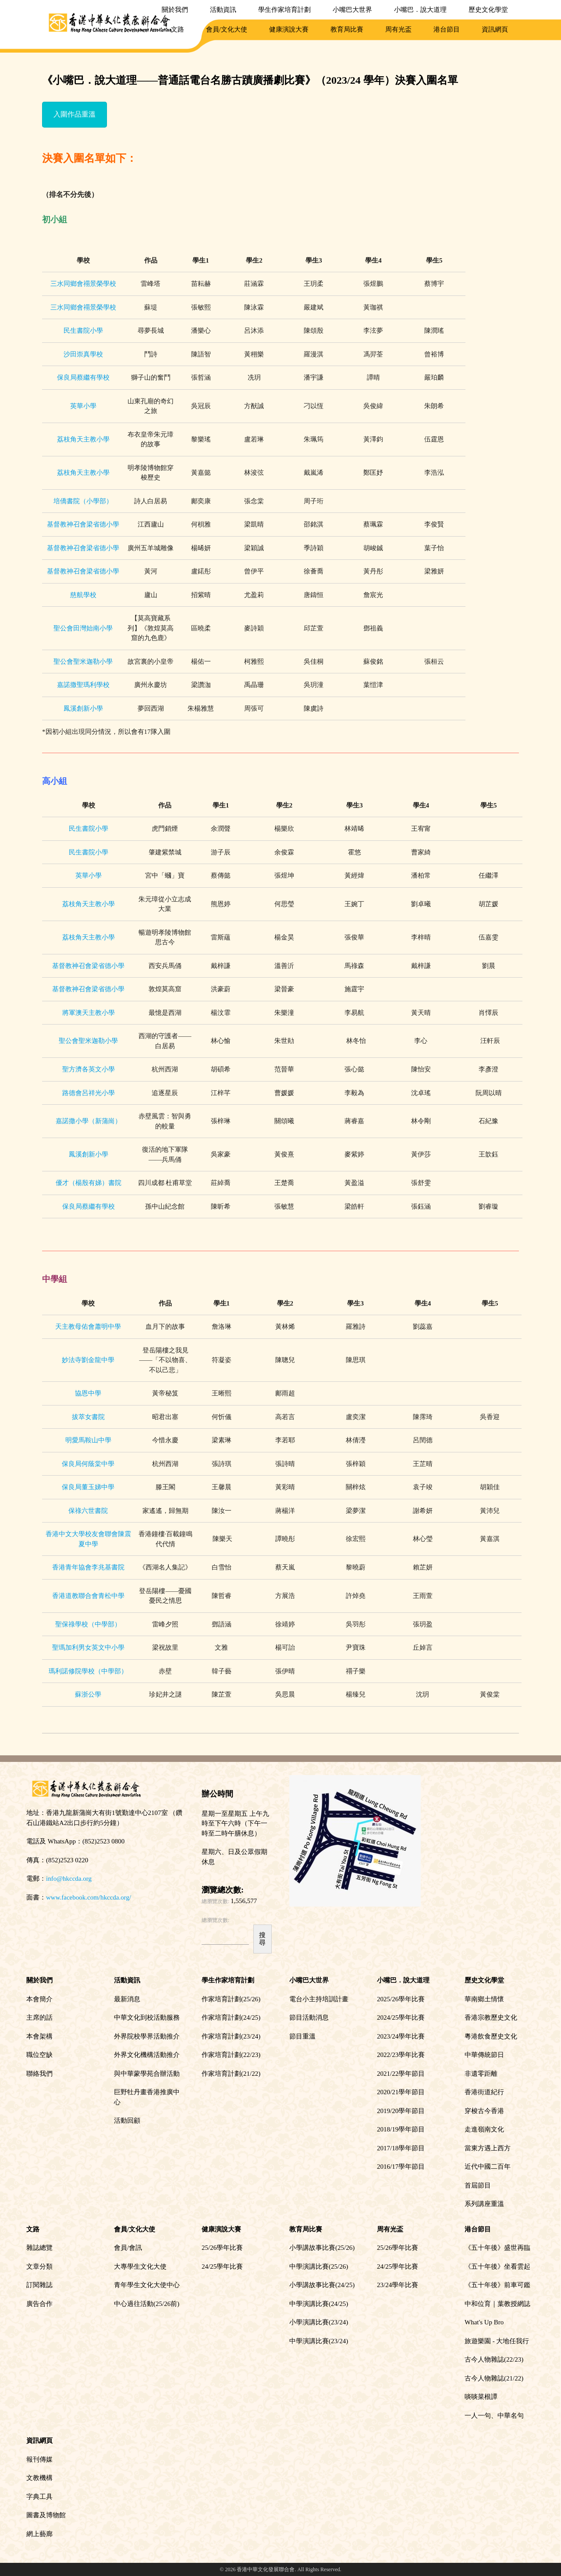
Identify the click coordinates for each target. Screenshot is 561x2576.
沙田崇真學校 (83, 354)
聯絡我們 (39, 2073)
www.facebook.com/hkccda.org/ (88, 1897)
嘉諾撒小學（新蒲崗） (88, 1120)
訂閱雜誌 (39, 2284)
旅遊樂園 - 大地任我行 (497, 2341)
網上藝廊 (39, 2533)
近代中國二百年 (488, 2166)
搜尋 (262, 1938)
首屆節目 (478, 2185)
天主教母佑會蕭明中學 (88, 1326)
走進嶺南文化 (484, 2129)
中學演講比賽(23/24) (318, 2341)
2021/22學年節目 (401, 2073)
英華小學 (83, 405)
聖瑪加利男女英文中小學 (88, 1647)
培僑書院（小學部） (83, 501)
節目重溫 (302, 2036)
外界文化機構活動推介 (147, 2054)
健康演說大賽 (289, 29)
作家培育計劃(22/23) (231, 2054)
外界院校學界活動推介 (147, 2036)
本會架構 (39, 2036)
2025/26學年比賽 (401, 1999)
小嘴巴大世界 (352, 9)
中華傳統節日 (484, 2054)
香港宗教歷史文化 (491, 2017)
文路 (177, 29)
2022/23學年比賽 (401, 2054)
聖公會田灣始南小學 (83, 628)
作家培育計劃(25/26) (231, 1999)
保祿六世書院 (88, 1510)
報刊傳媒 (39, 2459)
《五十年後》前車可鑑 (497, 2284)
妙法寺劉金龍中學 (88, 1359)
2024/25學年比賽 (401, 2017)
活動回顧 (127, 2120)
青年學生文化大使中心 (147, 2284)
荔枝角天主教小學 (83, 439)
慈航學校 (83, 594)
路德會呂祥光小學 (88, 1092)
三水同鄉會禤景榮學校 (83, 283)
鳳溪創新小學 (83, 708)
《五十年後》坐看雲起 (497, 2266)
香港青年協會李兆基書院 (88, 1567)
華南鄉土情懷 (484, 1999)
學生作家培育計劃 (284, 9)
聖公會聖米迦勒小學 (83, 661)
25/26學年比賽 (222, 2247)
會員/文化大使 (226, 29)
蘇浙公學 (88, 1694)
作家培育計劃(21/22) (231, 2073)
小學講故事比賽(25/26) (322, 2247)
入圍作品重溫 (74, 114)
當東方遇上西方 (488, 2148)
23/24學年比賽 (397, 2284)
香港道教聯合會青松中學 (88, 1595)
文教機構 (39, 2477)
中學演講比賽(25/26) (318, 2266)
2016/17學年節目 (401, 2166)
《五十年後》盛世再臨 (497, 2247)
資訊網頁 (495, 29)
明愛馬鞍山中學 (88, 1440)
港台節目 (446, 29)
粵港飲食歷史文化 (491, 2036)
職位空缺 (39, 2054)
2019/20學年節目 (401, 2110)
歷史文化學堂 (488, 9)
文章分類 (39, 2266)
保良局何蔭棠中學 (88, 1463)
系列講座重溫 (484, 2203)
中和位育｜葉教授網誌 (497, 2303)
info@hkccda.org (69, 1878)
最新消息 (127, 1999)
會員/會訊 (128, 2247)
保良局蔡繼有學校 (83, 377)
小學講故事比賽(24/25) (322, 2284)
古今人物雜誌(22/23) (494, 2359)
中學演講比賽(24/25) (318, 2303)
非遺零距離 (481, 2073)
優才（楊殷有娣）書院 (88, 1182)
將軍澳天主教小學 (88, 1012)
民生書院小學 (83, 330)
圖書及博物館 (46, 2515)
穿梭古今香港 (484, 2110)
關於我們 (175, 9)
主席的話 (39, 2017)
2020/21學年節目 (401, 2092)
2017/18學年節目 (401, 2148)
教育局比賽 (346, 29)
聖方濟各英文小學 (88, 1069)
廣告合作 (39, 2303)
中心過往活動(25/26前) (146, 2303)
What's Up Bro (484, 2322)
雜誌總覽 (39, 2247)
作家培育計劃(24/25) (231, 2017)
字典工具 (39, 2496)
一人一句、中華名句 (494, 2415)
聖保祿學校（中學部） (88, 1624)
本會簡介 (39, 1999)
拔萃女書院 (88, 1416)
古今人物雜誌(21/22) (494, 2378)
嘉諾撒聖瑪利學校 (83, 684)
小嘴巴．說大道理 (420, 9)
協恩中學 (88, 1393)
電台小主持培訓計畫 (318, 1999)
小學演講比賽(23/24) (318, 2322)
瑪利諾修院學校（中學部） (88, 1671)
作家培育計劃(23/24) (231, 2036)
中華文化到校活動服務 (147, 2017)
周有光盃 (398, 29)
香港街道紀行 (484, 2092)
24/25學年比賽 (222, 2266)
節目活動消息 (309, 2017)
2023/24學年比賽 (401, 2036)
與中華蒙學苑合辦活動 (147, 2073)
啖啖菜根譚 (481, 2396)
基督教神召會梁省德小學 (83, 524)
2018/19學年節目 (401, 2129)
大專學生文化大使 (140, 2266)
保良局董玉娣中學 (88, 1487)
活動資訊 (223, 9)
